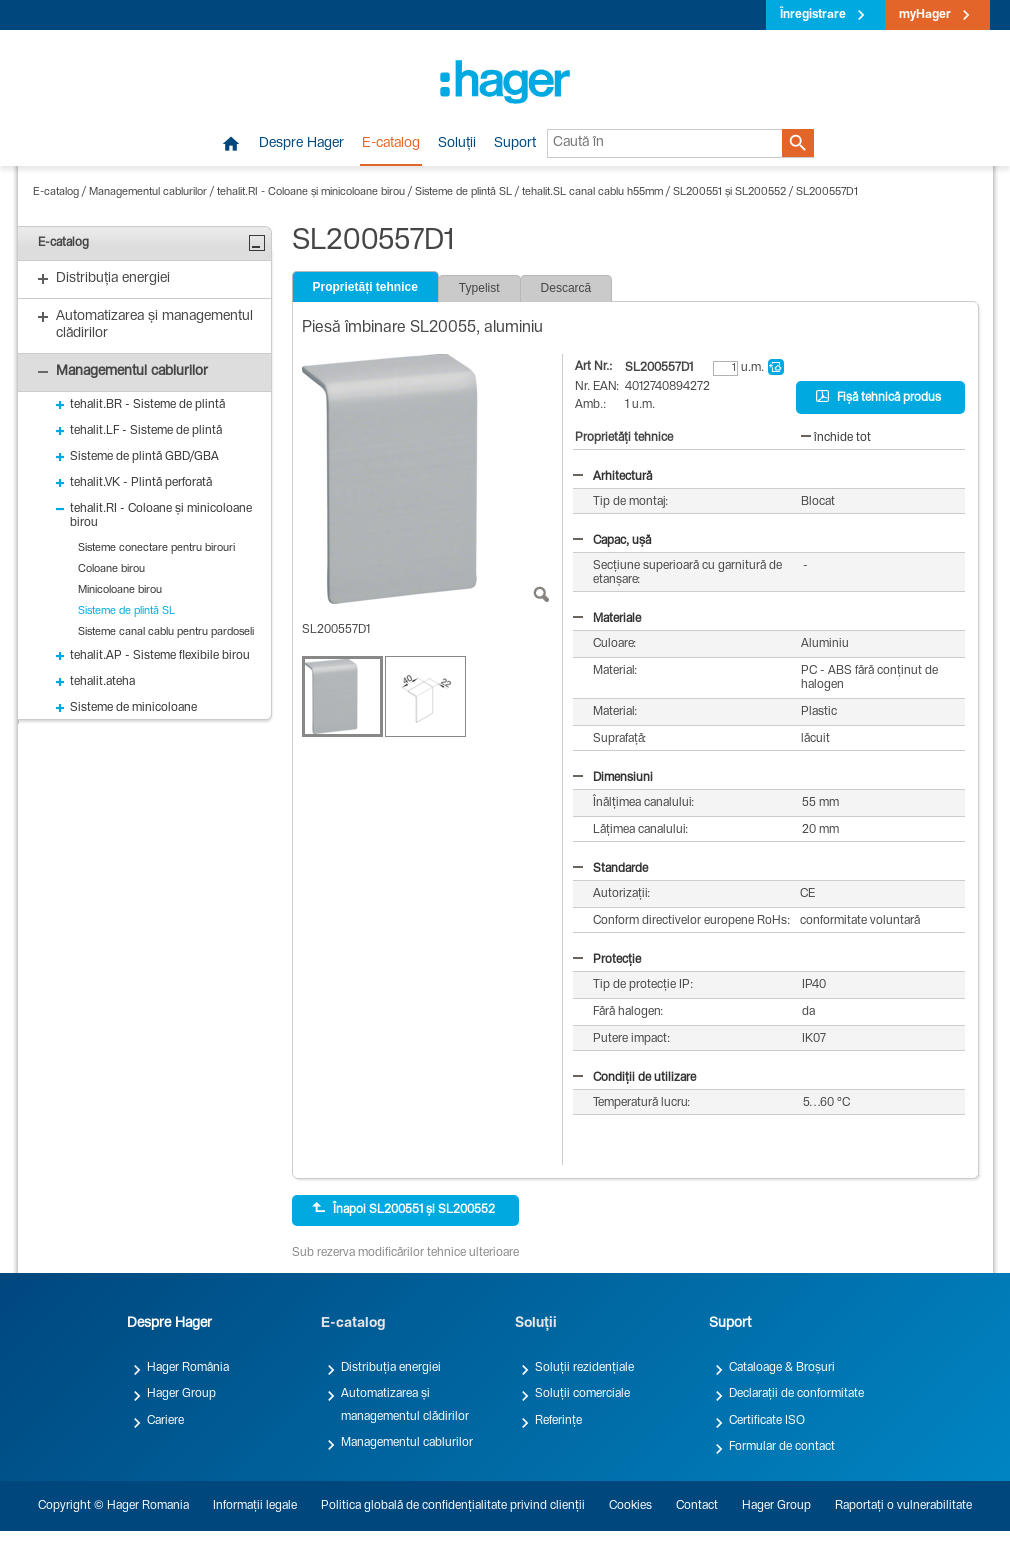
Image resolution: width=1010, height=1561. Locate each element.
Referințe (558, 1421)
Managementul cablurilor (148, 192)
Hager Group (181, 1394)
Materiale (607, 619)
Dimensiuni (613, 778)
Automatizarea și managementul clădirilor (405, 1405)
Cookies (630, 1506)
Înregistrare (813, 15)
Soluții (457, 144)
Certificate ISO (767, 1421)
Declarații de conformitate (796, 1394)
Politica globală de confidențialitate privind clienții (453, 1506)
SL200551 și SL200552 (729, 192)
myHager (925, 15)
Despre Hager (301, 144)
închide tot (836, 438)
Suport (515, 144)
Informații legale (255, 1506)
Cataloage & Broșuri (782, 1368)
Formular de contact (782, 1447)
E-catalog (391, 144)
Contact (697, 1506)
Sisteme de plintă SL (463, 192)
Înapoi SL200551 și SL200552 (403, 1209)
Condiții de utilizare (634, 1078)
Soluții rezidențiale (584, 1368)
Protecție (607, 960)
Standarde (610, 869)
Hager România (188, 1368)
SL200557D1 (827, 192)
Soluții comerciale (582, 1394)
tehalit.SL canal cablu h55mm (592, 192)
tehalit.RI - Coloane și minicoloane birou (311, 192)
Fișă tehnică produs (878, 397)
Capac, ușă (612, 541)
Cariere (165, 1421)
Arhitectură (612, 477)
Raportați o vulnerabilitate (903, 1506)
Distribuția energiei (391, 1368)
